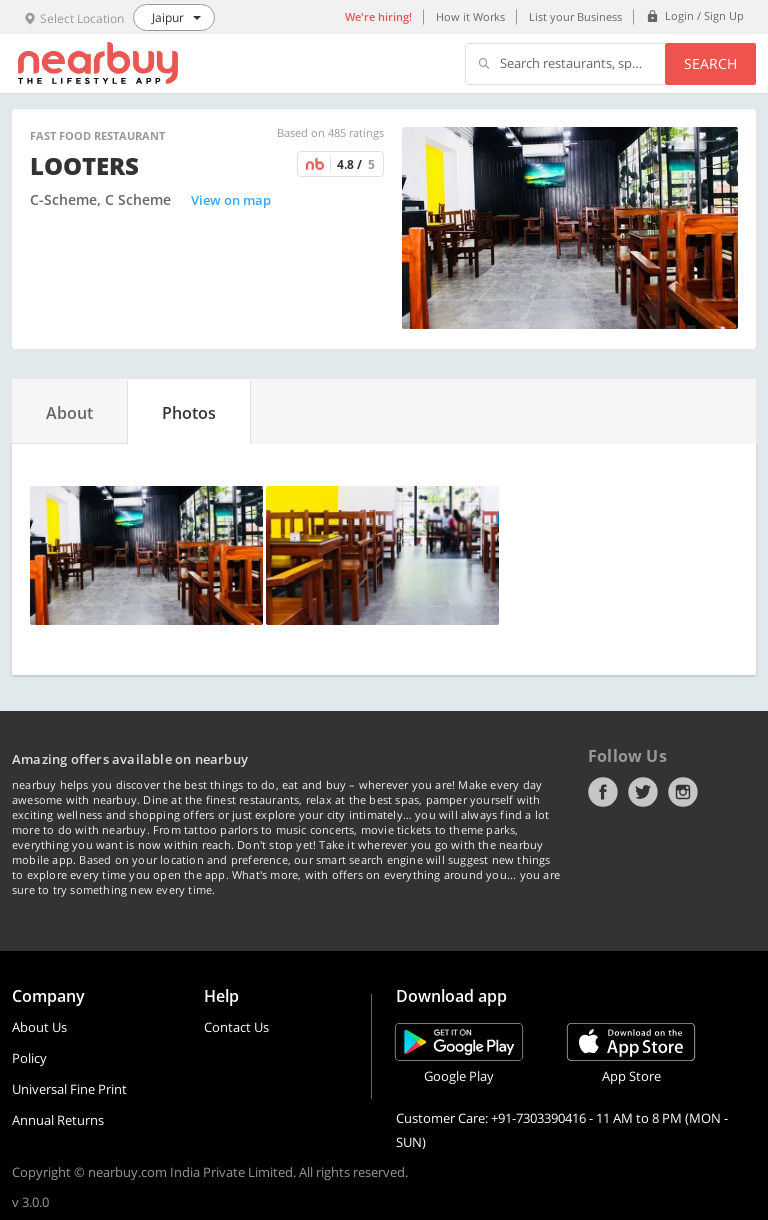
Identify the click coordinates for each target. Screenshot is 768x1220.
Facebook (603, 792)
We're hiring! (378, 16)
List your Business (575, 16)
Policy (29, 1058)
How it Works (470, 16)
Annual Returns (58, 1120)
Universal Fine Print (69, 1089)
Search (710, 63)
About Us (39, 1027)
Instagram (683, 792)
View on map (231, 200)
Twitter (643, 792)
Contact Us (236, 1027)
